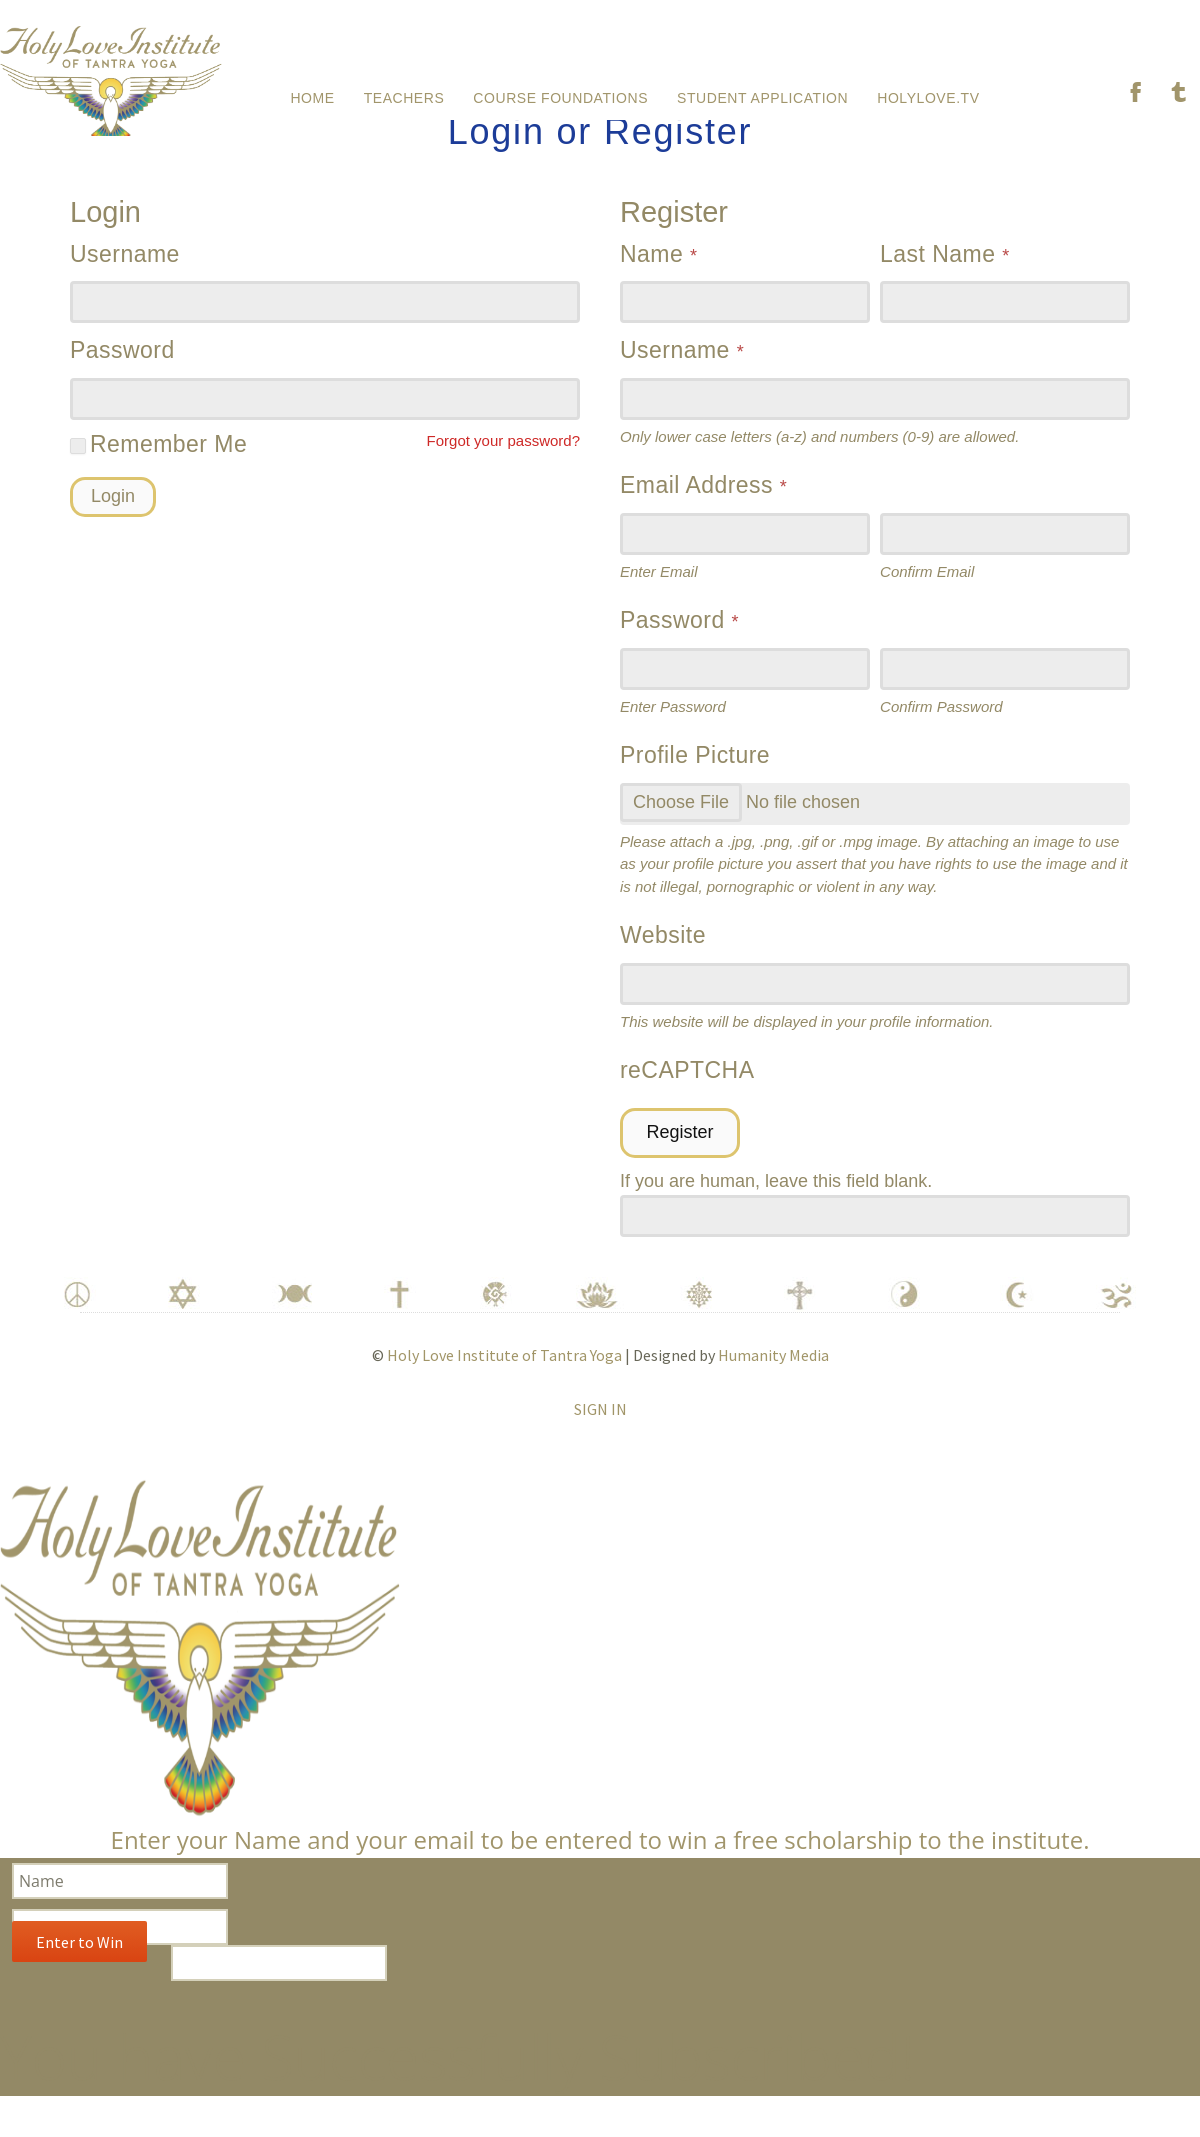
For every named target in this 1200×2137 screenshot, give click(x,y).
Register (679, 1153)
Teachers (404, 94)
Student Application (762, 94)
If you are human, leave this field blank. (776, 1202)
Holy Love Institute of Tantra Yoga (504, 1376)
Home (312, 94)
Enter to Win (79, 1963)
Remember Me (158, 465)
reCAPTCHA (687, 1091)
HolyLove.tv (928, 94)
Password (122, 371)
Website (663, 956)
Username (125, 275)
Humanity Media (773, 1376)
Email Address (703, 506)
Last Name (945, 275)
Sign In (600, 1430)
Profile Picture (695, 776)
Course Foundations (560, 94)
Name (659, 275)
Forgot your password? (503, 461)
